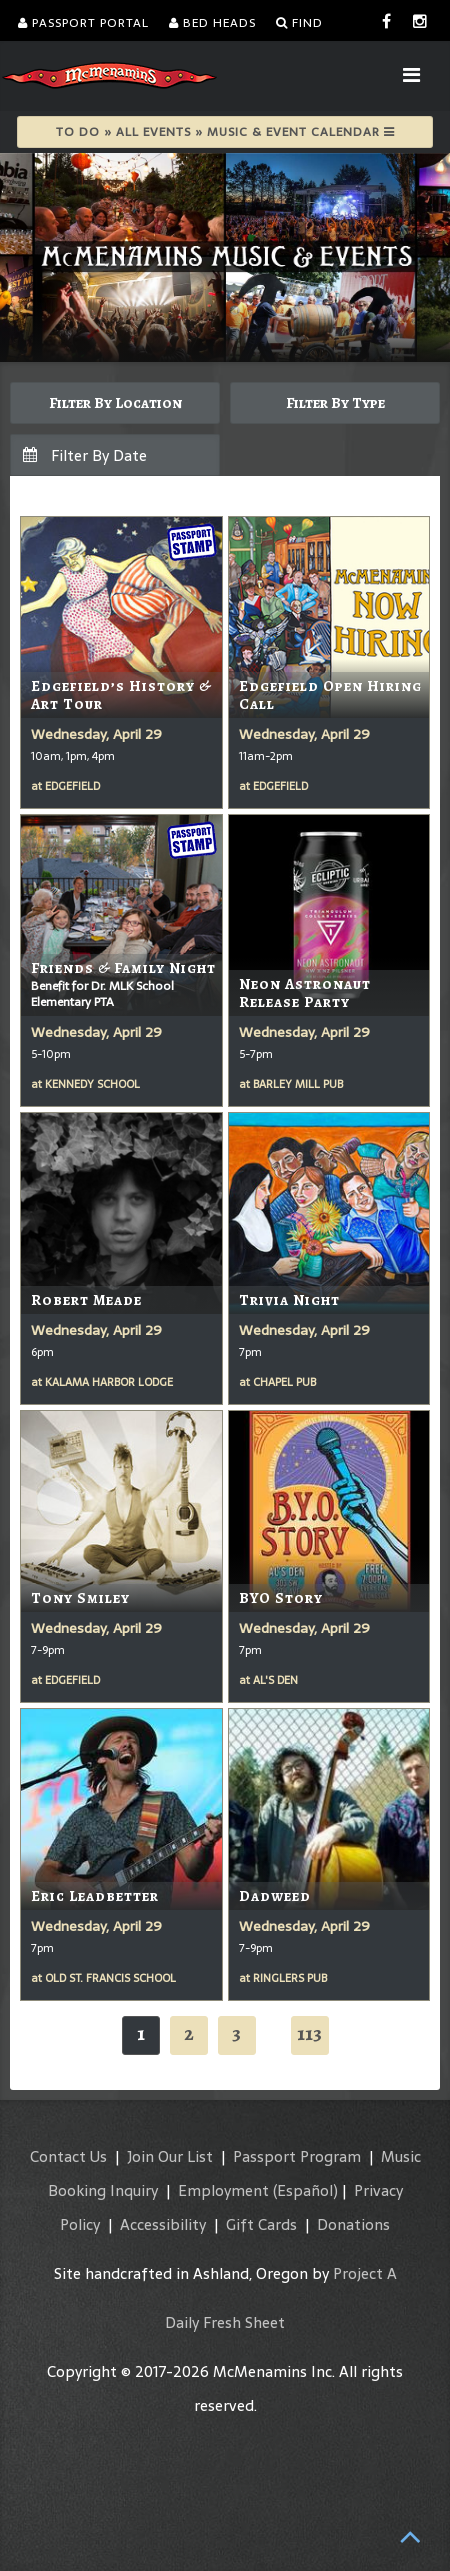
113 (309, 2033)
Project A (365, 2273)
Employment (223, 2190)
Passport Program (297, 2156)
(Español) (305, 2190)
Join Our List (170, 2156)
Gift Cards (261, 2224)
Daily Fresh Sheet (225, 2322)
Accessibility (163, 2224)
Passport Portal (83, 23)
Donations (353, 2224)
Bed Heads (212, 23)
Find (299, 23)
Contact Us (68, 2156)
